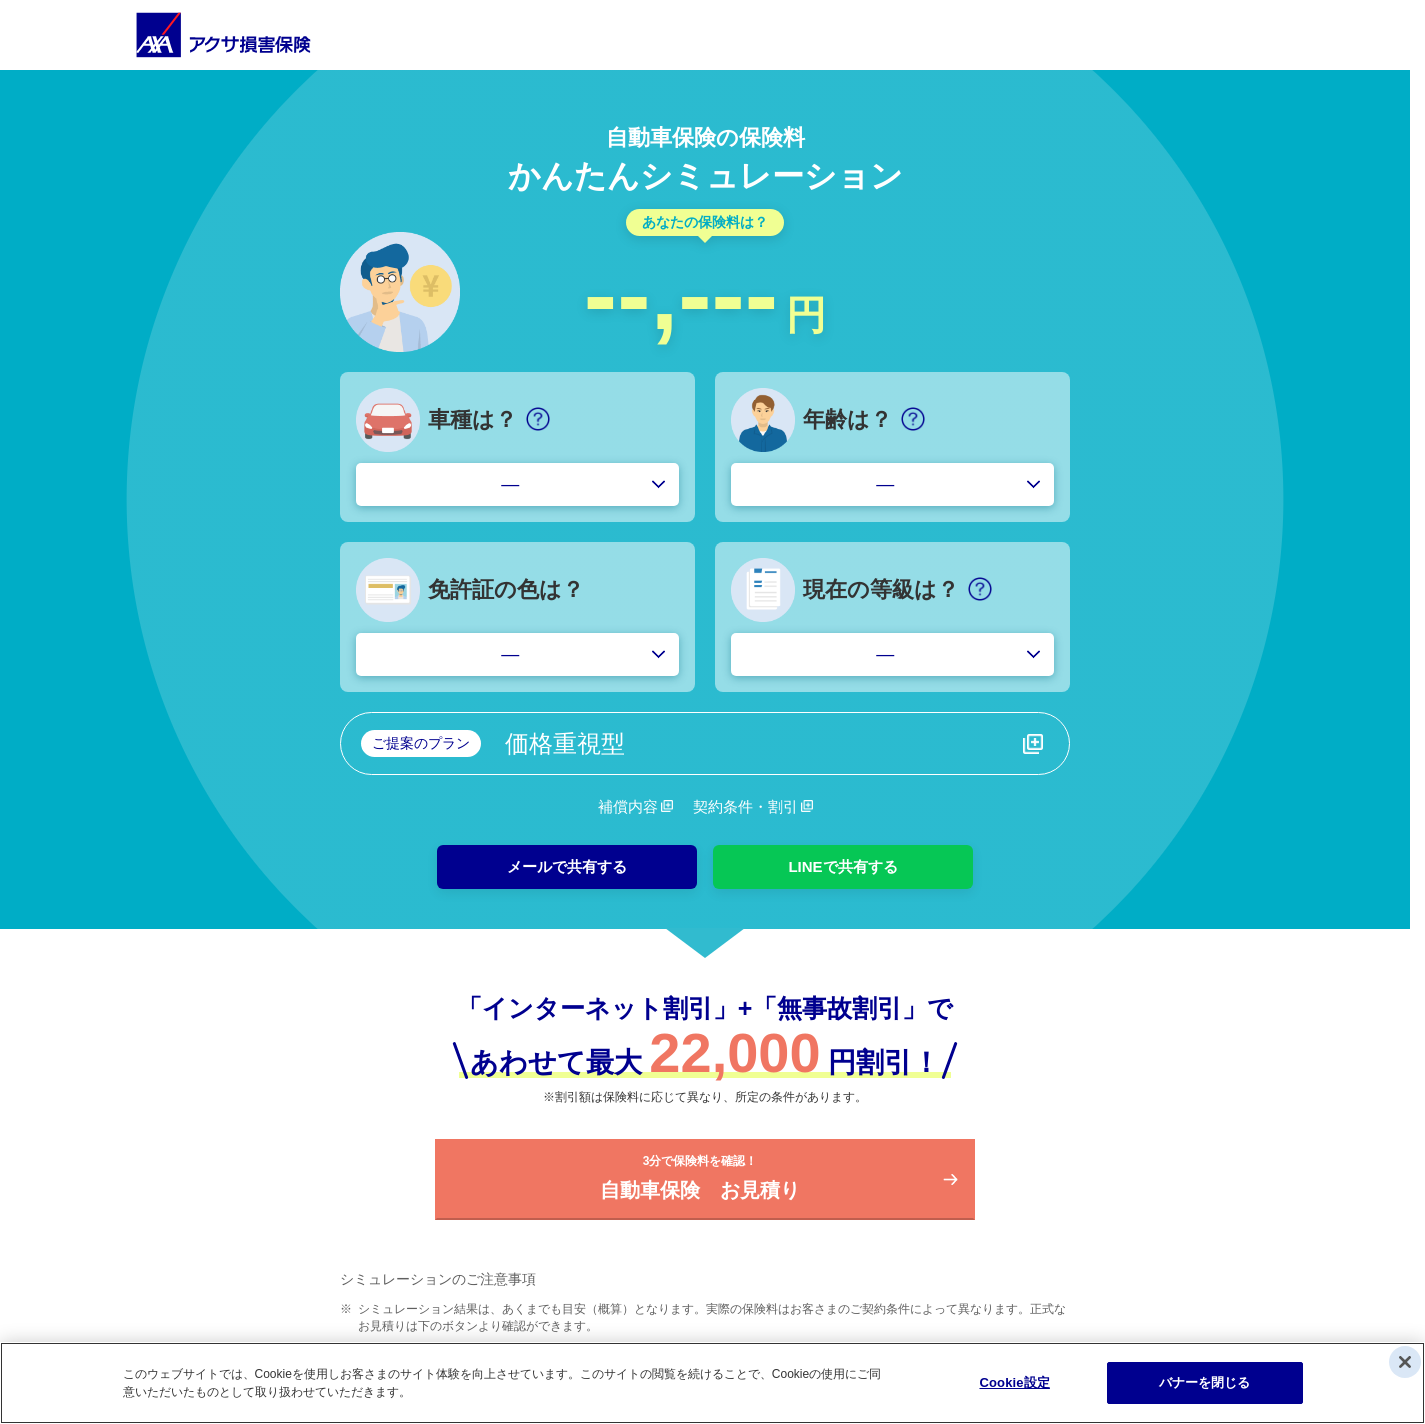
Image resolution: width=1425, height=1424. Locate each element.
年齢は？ (847, 419)
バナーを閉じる (1205, 1382)
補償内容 (628, 806)
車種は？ (472, 419)
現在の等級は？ (881, 589)
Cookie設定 (1014, 1382)
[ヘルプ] (538, 419)
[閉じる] (1405, 1362)
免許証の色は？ (506, 589)
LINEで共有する (842, 866)
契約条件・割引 (745, 806)
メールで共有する (567, 866)
